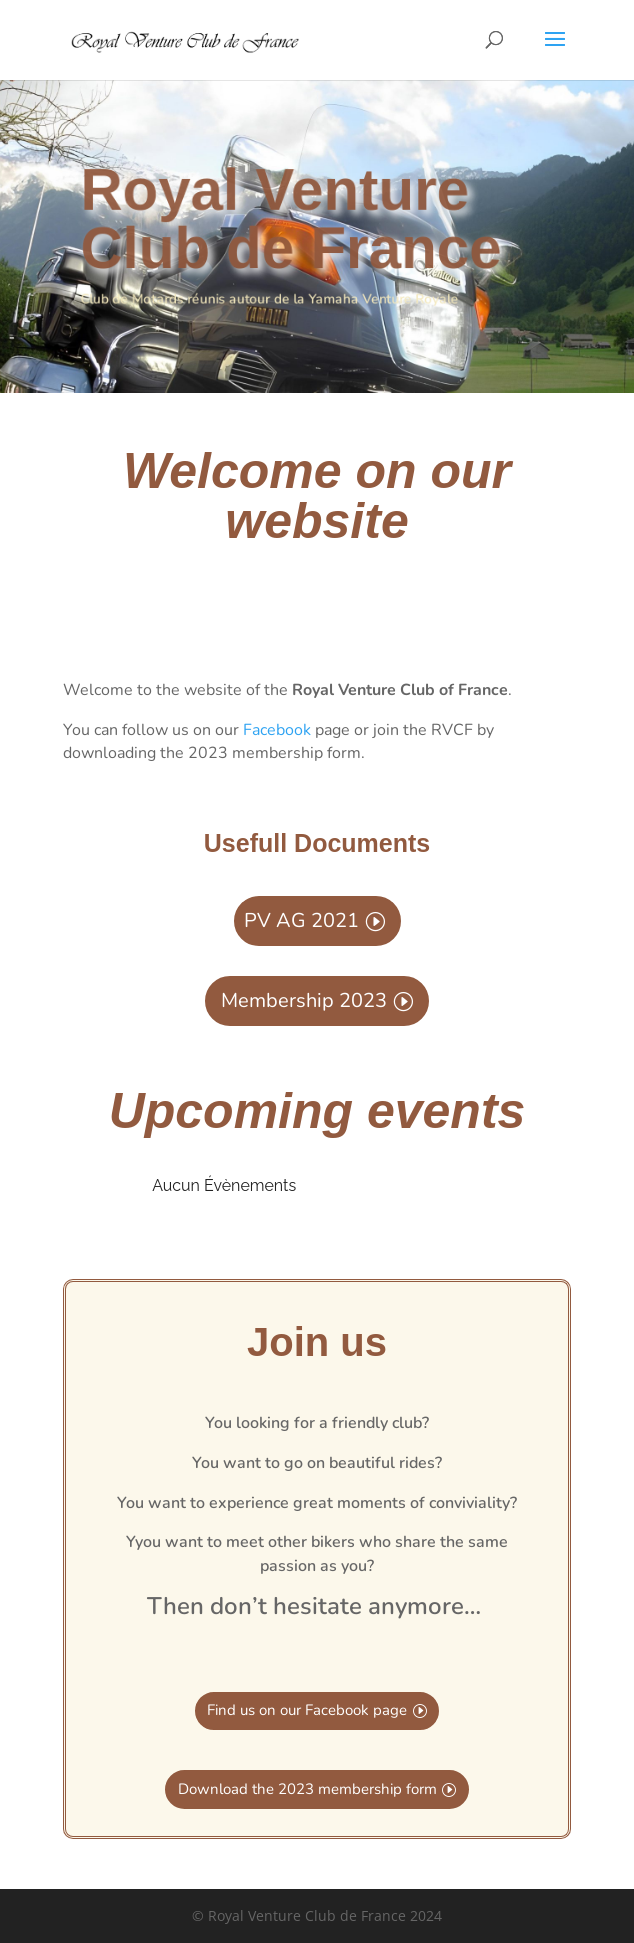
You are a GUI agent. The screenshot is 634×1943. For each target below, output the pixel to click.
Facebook (277, 730)
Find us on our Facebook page (307, 1710)
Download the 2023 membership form (307, 1789)
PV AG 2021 (301, 920)
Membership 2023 (304, 1000)
